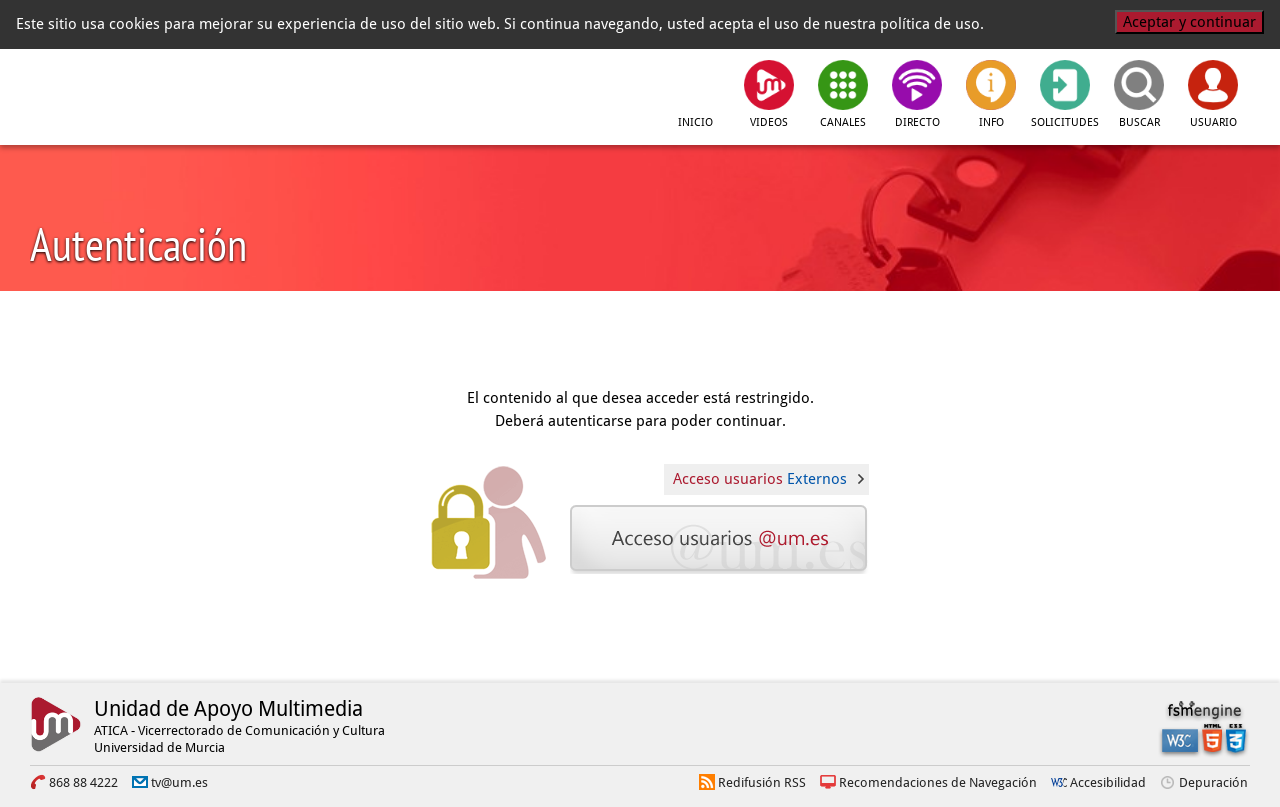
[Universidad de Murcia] (120, 91)
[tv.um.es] (333, 91)
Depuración (1213, 782)
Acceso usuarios (760, 479)
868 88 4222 (83, 782)
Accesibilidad (1108, 782)
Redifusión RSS (762, 782)
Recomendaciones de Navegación (938, 782)
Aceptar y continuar (1189, 22)
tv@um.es (179, 782)
